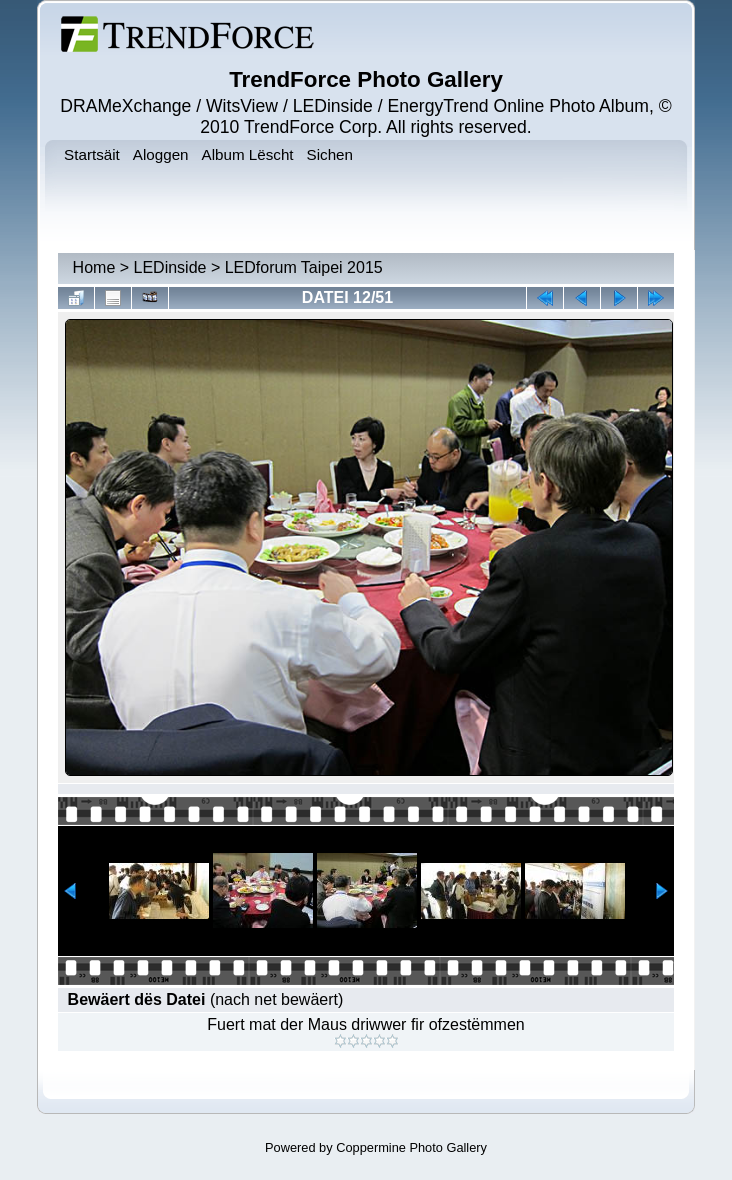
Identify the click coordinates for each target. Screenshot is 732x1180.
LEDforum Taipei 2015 (304, 267)
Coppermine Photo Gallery (411, 1147)
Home (94, 267)
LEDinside (170, 267)
